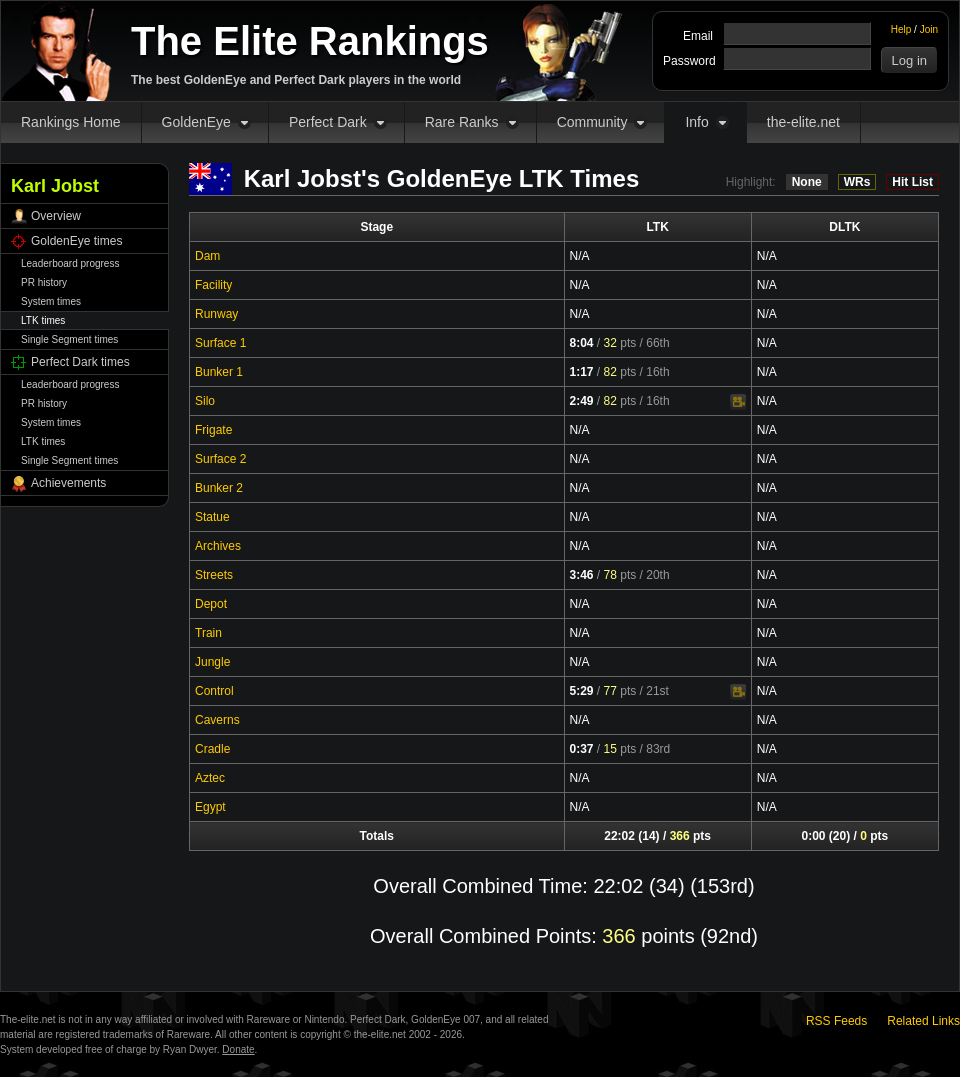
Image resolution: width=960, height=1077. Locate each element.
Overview (56, 216)
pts (620, 343)
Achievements (68, 483)
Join (929, 29)
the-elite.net (803, 122)
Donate (238, 1049)
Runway (216, 314)
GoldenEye (196, 122)
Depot (211, 604)
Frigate (213, 430)
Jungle (212, 662)
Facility (213, 285)
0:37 (582, 749)
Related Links (923, 1021)
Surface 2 (220, 459)
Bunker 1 (219, 372)
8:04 (582, 343)
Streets (214, 575)
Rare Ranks (462, 122)
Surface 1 (220, 343)
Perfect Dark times (80, 362)
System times (51, 301)
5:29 (582, 691)
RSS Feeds (836, 1021)
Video (738, 402)
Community (592, 122)
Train (208, 633)
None (807, 182)
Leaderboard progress (70, 263)
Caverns (217, 720)
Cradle (212, 749)
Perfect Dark (328, 122)
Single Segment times (69, 339)
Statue (212, 517)
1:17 (582, 372)
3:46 (582, 575)
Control (214, 691)
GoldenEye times (76, 241)
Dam (207, 256)
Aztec (210, 778)
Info (696, 122)
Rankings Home (71, 122)
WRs (857, 182)
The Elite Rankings (310, 41)
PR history (44, 282)
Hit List (912, 182)
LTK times (43, 320)
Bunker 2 (219, 488)
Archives (218, 546)
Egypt (210, 807)
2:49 (582, 401)
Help (901, 29)
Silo (205, 401)
